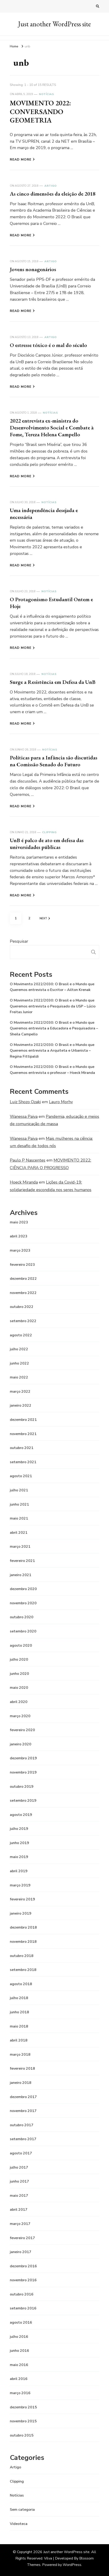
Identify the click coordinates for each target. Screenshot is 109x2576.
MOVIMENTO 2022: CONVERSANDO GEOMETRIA (40, 111)
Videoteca (18, 2523)
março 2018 (20, 2054)
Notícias (46, 94)
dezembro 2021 (23, 1419)
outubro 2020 (21, 1617)
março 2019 (20, 1885)
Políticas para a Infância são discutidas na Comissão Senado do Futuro (53, 761)
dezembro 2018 (23, 1927)
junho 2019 (19, 1842)
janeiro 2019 (20, 1913)
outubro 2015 (21, 2435)
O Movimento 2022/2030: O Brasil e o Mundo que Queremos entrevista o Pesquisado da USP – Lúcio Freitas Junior (52, 1006)
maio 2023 (19, 1222)
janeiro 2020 (20, 1744)
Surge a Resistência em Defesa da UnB (52, 681)
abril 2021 (18, 1532)
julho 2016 (19, 2336)
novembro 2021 (23, 1433)
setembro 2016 (23, 2308)
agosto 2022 (21, 1335)
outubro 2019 (21, 1786)
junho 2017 (19, 2181)
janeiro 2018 (20, 2082)
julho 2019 (19, 1828)
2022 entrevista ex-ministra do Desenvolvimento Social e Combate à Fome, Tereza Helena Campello (52, 427)
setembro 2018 (23, 1969)
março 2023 (20, 1250)
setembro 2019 (23, 1800)
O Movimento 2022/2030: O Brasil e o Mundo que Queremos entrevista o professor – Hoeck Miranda (52, 1069)
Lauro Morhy (61, 1102)
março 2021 (20, 1546)
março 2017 (20, 2223)
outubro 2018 (21, 1955)
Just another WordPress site (54, 23)
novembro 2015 (23, 2421)
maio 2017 (19, 2195)
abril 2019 (18, 1871)
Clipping (49, 832)
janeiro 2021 (20, 1574)
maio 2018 (19, 2026)
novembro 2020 (23, 1603)
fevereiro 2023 (22, 1264)
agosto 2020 (21, 1645)
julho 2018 (19, 1997)
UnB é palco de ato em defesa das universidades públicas (47, 844)
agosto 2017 (21, 2153)
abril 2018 (18, 2040)
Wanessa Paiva (24, 1116)
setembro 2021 (23, 1462)
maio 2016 (19, 2364)
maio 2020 (19, 1687)
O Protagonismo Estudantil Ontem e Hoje (51, 603)
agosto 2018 (21, 1984)
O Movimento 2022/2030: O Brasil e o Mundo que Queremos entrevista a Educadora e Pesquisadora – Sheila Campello (54, 1028)
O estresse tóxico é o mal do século (48, 345)
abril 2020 (18, 1701)
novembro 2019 (23, 1772)
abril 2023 (18, 1236)
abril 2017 (18, 2209)
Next (45, 918)
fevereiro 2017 (22, 2237)
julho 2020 (19, 1659)
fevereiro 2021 (22, 1560)
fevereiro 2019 (22, 1899)
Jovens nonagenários (33, 269)
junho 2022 (19, 1363)
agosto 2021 (21, 1476)
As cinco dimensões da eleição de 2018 (52, 193)
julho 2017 (19, 2167)
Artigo (50, 186)
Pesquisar (19, 941)
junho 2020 (19, 1673)
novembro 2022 (23, 1292)
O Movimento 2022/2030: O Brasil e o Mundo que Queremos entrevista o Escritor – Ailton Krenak (52, 987)
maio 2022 (19, 1377)
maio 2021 (19, 1518)
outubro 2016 (21, 2294)
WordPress (72, 2564)
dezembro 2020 (23, 1588)
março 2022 (20, 1391)
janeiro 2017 (20, 2251)
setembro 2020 (23, 1631)
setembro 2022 (23, 1320)
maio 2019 (19, 1856)
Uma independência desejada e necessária (44, 514)
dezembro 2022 (23, 1278)
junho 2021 (19, 1504)
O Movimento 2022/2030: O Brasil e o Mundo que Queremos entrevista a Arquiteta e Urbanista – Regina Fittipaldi (52, 1050)
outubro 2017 (21, 2125)
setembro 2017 (23, 2139)
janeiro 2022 (20, 1405)
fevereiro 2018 (22, 2068)
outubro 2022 (21, 1306)
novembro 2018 (23, 1941)
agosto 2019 (21, 1814)
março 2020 (20, 1716)
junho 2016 (19, 2350)
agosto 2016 (21, 2322)
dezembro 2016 (23, 2266)
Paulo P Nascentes (27, 1160)
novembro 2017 (23, 2110)
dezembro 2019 (23, 1758)
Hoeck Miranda (24, 1182)
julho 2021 (19, 1490)
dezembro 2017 (23, 2096)
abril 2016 (18, 2378)
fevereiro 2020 (22, 1730)
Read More (22, 159)
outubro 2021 (21, 1447)
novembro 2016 (23, 2280)
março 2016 (20, 2393)
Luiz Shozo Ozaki (25, 1102)
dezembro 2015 (23, 2407)
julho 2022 (19, 1349)
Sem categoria (22, 2509)
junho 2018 (19, 2012)
